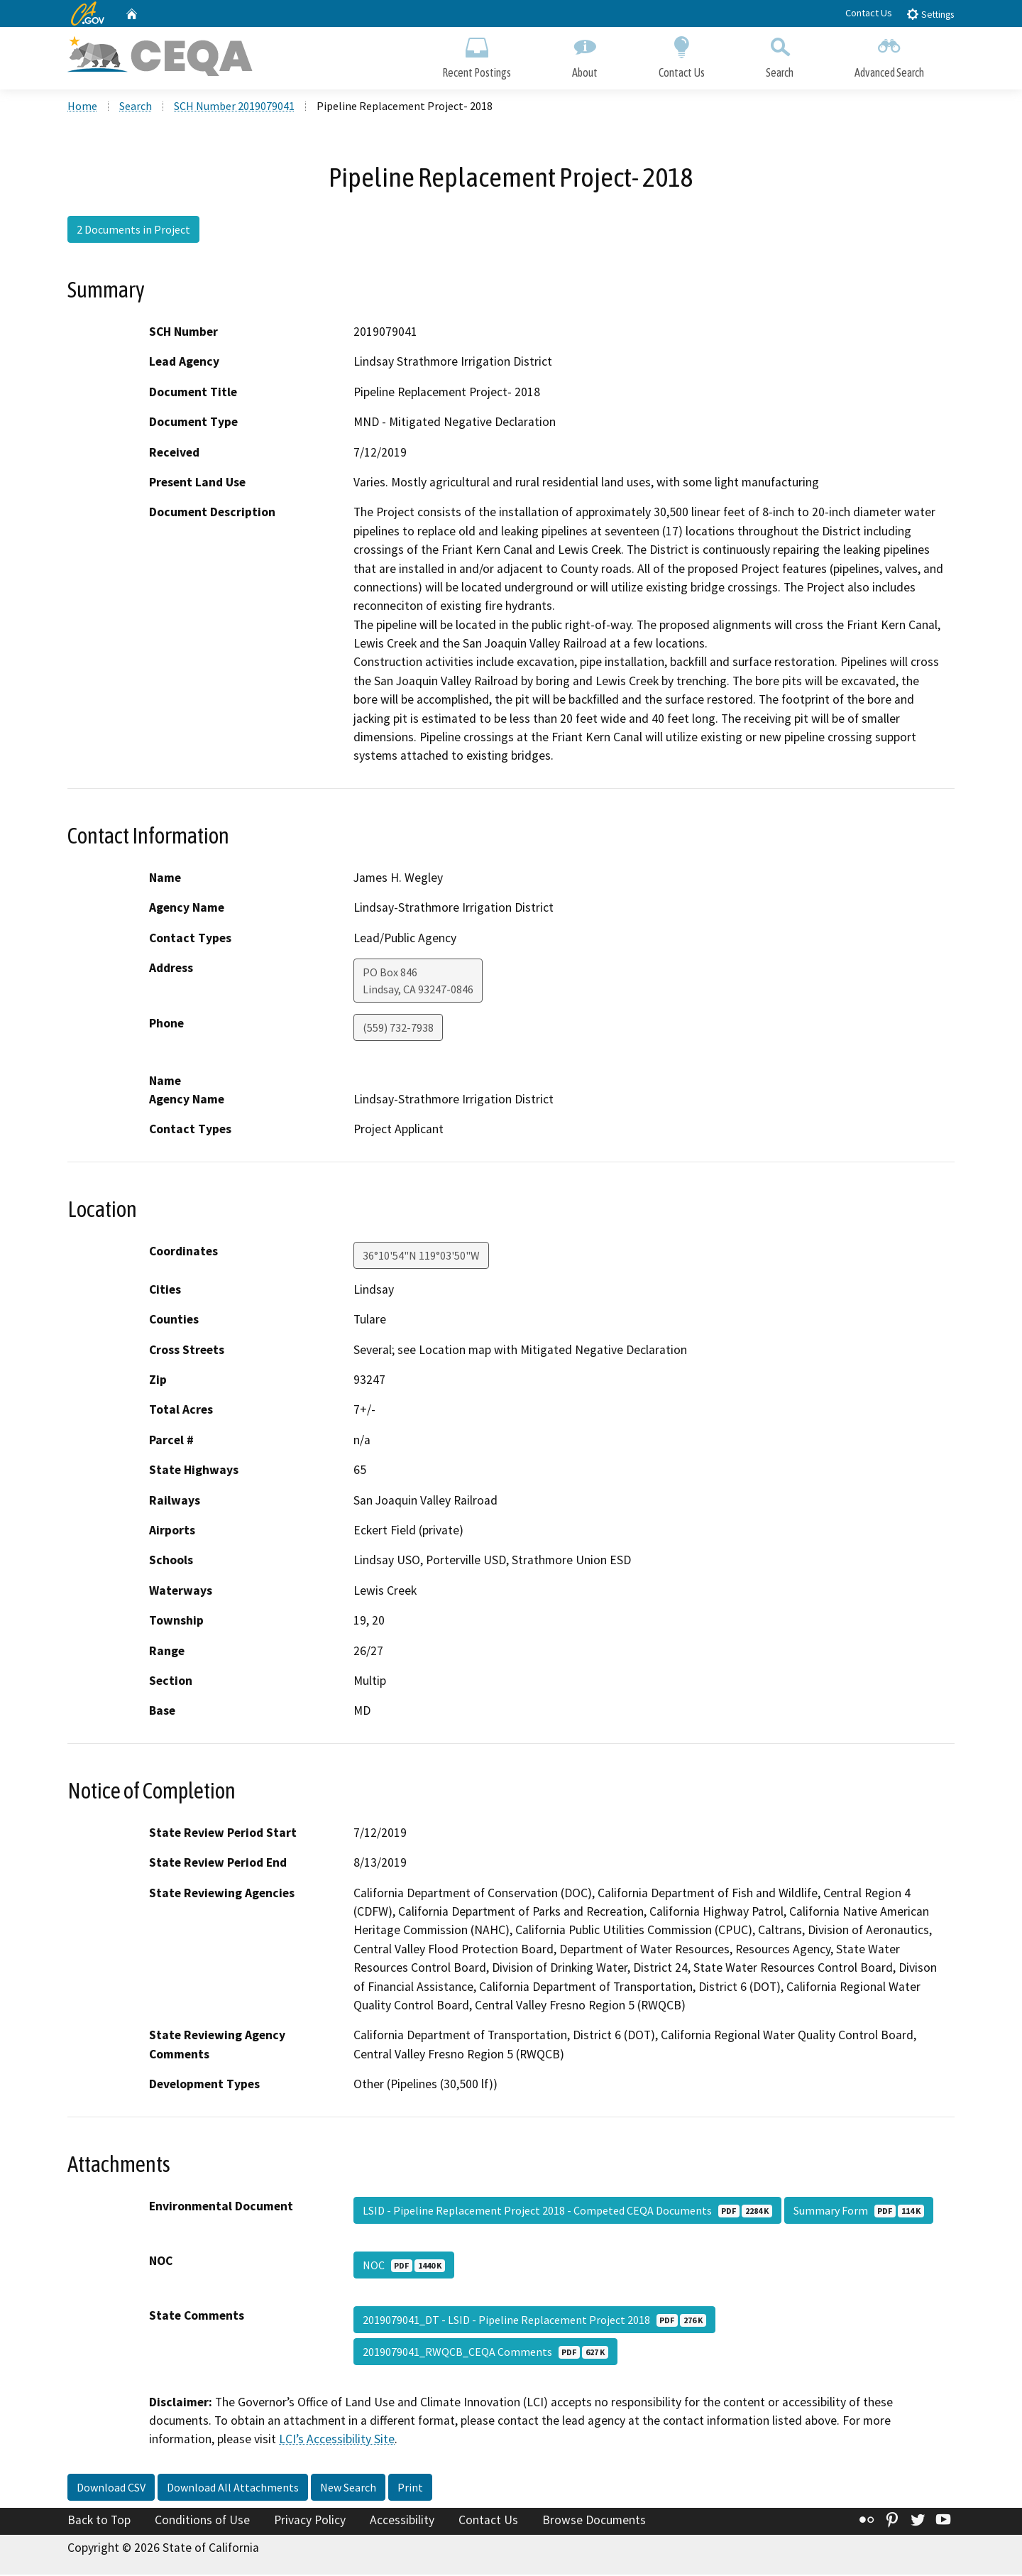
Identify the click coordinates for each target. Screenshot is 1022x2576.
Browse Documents (594, 2521)
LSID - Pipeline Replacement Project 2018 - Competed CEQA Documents (567, 2212)
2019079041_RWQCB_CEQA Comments (485, 2353)
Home (82, 107)
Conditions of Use (202, 2521)
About (585, 55)
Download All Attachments (233, 2489)
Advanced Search (889, 55)
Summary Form (858, 2212)
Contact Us (868, 12)
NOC (404, 2266)
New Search (348, 2489)
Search (779, 55)
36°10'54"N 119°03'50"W (421, 1257)
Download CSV (111, 2489)
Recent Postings (476, 55)
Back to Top (99, 2521)
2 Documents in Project (133, 231)
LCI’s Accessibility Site (337, 2441)
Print (410, 2489)
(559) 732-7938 (398, 1029)
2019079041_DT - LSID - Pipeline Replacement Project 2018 (534, 2321)
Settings (930, 14)
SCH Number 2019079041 (234, 107)
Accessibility (402, 2521)
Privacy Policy (310, 2521)
